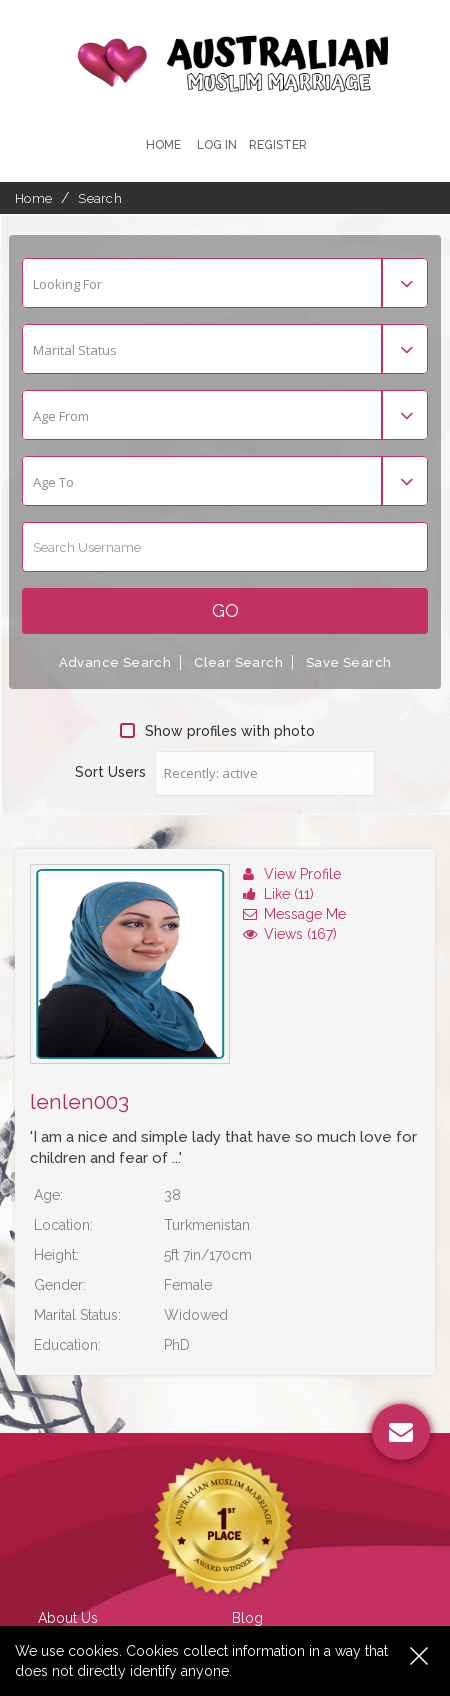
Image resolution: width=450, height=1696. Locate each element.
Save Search (348, 662)
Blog (247, 1618)
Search (100, 198)
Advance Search (115, 662)
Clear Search (238, 662)
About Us (68, 1618)
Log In (217, 145)
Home (163, 145)
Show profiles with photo (217, 731)
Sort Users (110, 772)
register (278, 145)
